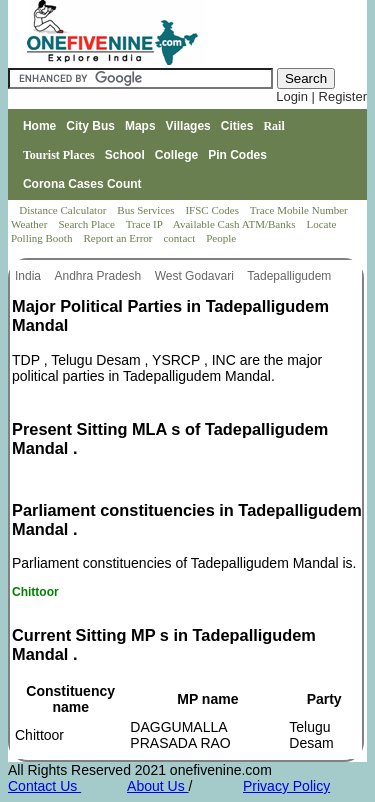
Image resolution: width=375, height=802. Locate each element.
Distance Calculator (62, 210)
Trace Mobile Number (300, 210)
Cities (237, 126)
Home (39, 126)
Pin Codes (237, 155)
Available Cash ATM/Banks (235, 224)
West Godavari (196, 276)
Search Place (87, 224)
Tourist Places (59, 155)
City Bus (90, 126)
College (176, 155)
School (125, 155)
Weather (30, 224)
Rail (273, 126)
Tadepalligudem (290, 276)
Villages (188, 126)
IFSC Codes (213, 210)
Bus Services (145, 210)
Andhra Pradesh (99, 276)
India (29, 276)
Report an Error (119, 238)
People (221, 238)
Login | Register (321, 96)
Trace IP (146, 224)
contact (180, 238)
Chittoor (35, 592)
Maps (140, 126)
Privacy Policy (286, 786)
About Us (157, 786)
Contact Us (44, 786)
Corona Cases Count (82, 184)
